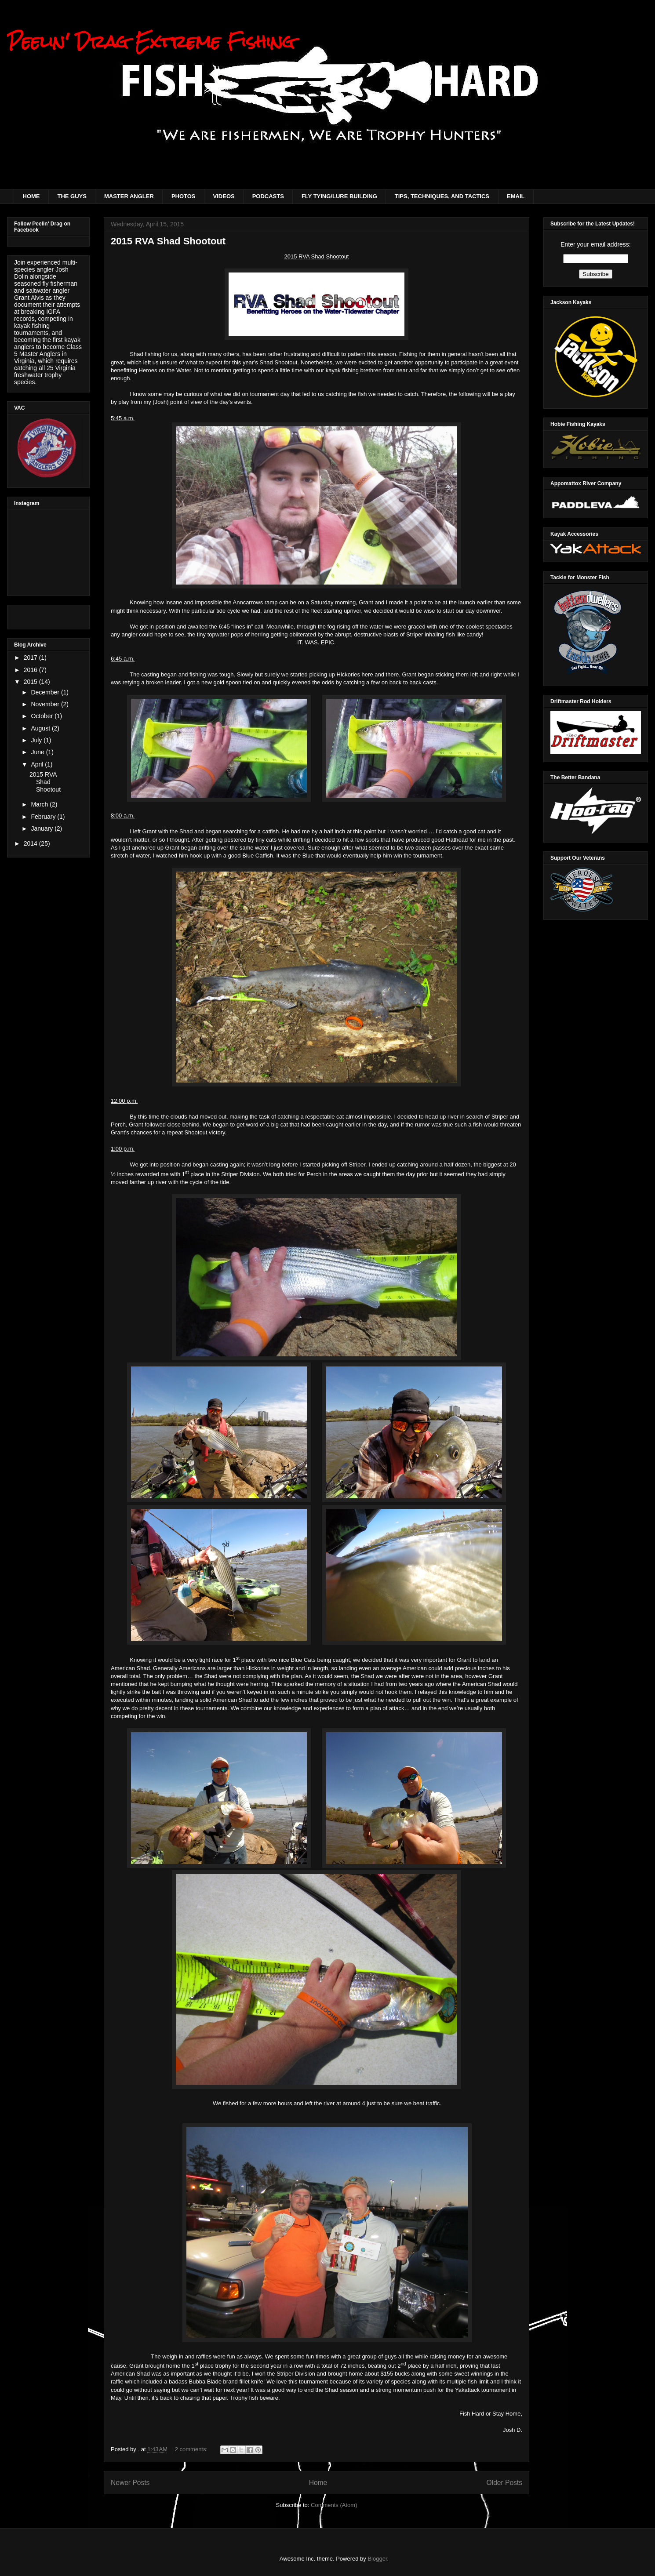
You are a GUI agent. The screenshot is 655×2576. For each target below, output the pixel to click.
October (43, 715)
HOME (31, 196)
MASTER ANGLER (129, 196)
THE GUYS (72, 196)
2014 (31, 843)
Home (318, 2482)
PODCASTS (268, 196)
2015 (31, 681)
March (40, 804)
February (44, 816)
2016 (31, 669)
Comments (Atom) (334, 2505)
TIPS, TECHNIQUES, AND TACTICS (442, 196)
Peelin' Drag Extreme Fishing (151, 41)
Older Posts (504, 2482)
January (43, 828)
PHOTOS (183, 196)
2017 (31, 657)
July (37, 740)
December (46, 692)
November (46, 704)
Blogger (377, 2558)
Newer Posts (130, 2482)
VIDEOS (224, 196)
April (38, 764)
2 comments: (192, 2449)
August (41, 728)
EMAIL (515, 196)
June (38, 752)
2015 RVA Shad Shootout (168, 241)
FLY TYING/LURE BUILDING (339, 196)
